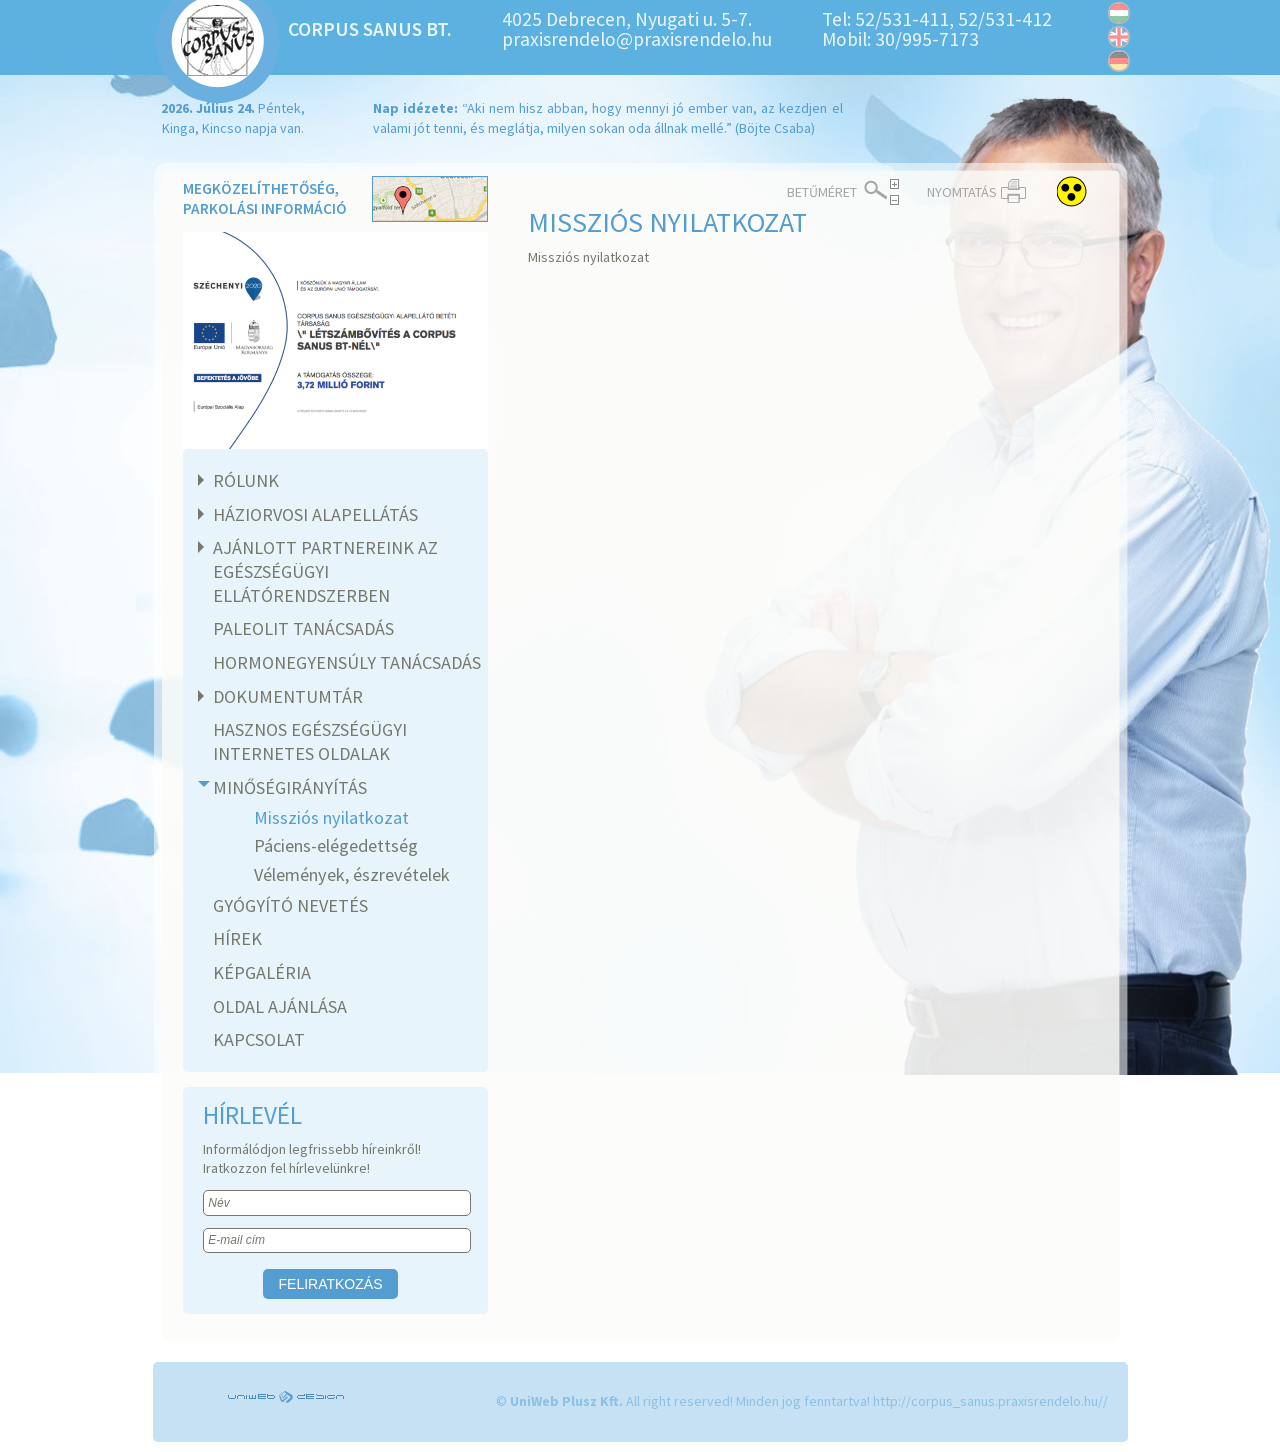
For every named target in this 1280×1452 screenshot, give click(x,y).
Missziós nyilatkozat (331, 817)
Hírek (237, 938)
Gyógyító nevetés (290, 905)
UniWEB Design (288, 1397)
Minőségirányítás (287, 787)
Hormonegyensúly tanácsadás (347, 662)
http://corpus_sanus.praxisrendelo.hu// (990, 1401)
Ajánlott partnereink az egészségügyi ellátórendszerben (323, 571)
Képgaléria (262, 972)
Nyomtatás (962, 192)
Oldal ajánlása (280, 1006)
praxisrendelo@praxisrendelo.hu (637, 39)
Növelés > (894, 184)
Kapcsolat (259, 1039)
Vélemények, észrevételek (352, 874)
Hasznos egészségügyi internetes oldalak (310, 741)
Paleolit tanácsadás (303, 628)
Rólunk (243, 480)
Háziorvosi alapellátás (313, 514)
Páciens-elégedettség (336, 845)
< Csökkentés (894, 200)
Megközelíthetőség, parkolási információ (335, 200)
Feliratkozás (331, 1284)
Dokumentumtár (285, 696)
